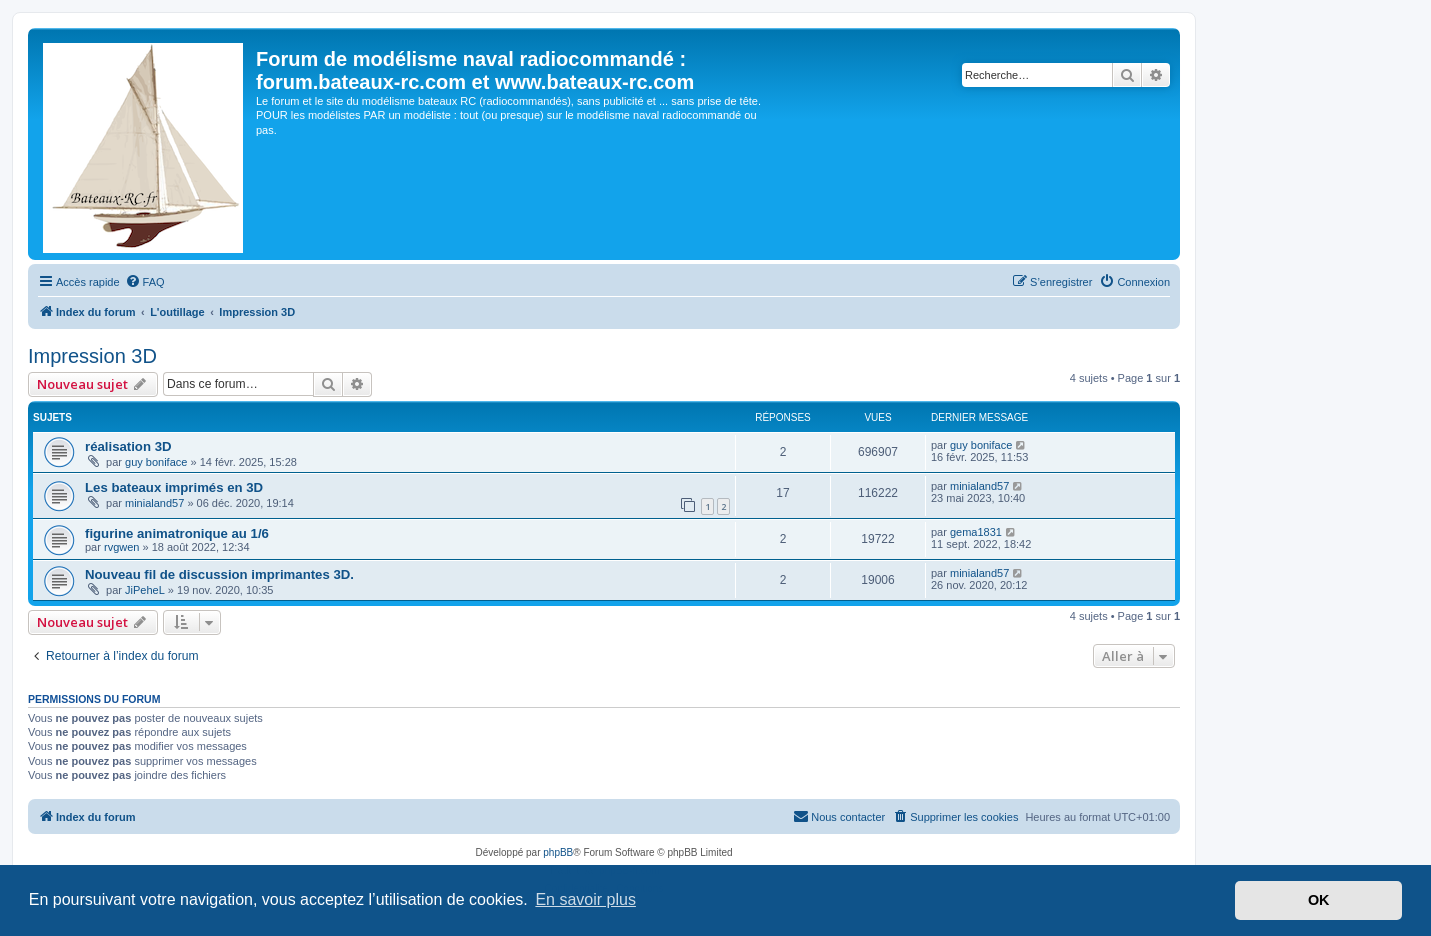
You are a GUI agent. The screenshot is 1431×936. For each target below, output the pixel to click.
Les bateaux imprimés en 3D (174, 487)
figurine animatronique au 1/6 (177, 533)
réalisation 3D (128, 446)
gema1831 (976, 532)
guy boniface (156, 462)
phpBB (558, 852)
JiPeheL (145, 590)
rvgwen (121, 547)
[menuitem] (145, 282)
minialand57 (154, 503)
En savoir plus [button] (585, 899)
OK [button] (1319, 900)
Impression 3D (92, 356)
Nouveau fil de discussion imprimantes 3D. (219, 574)
